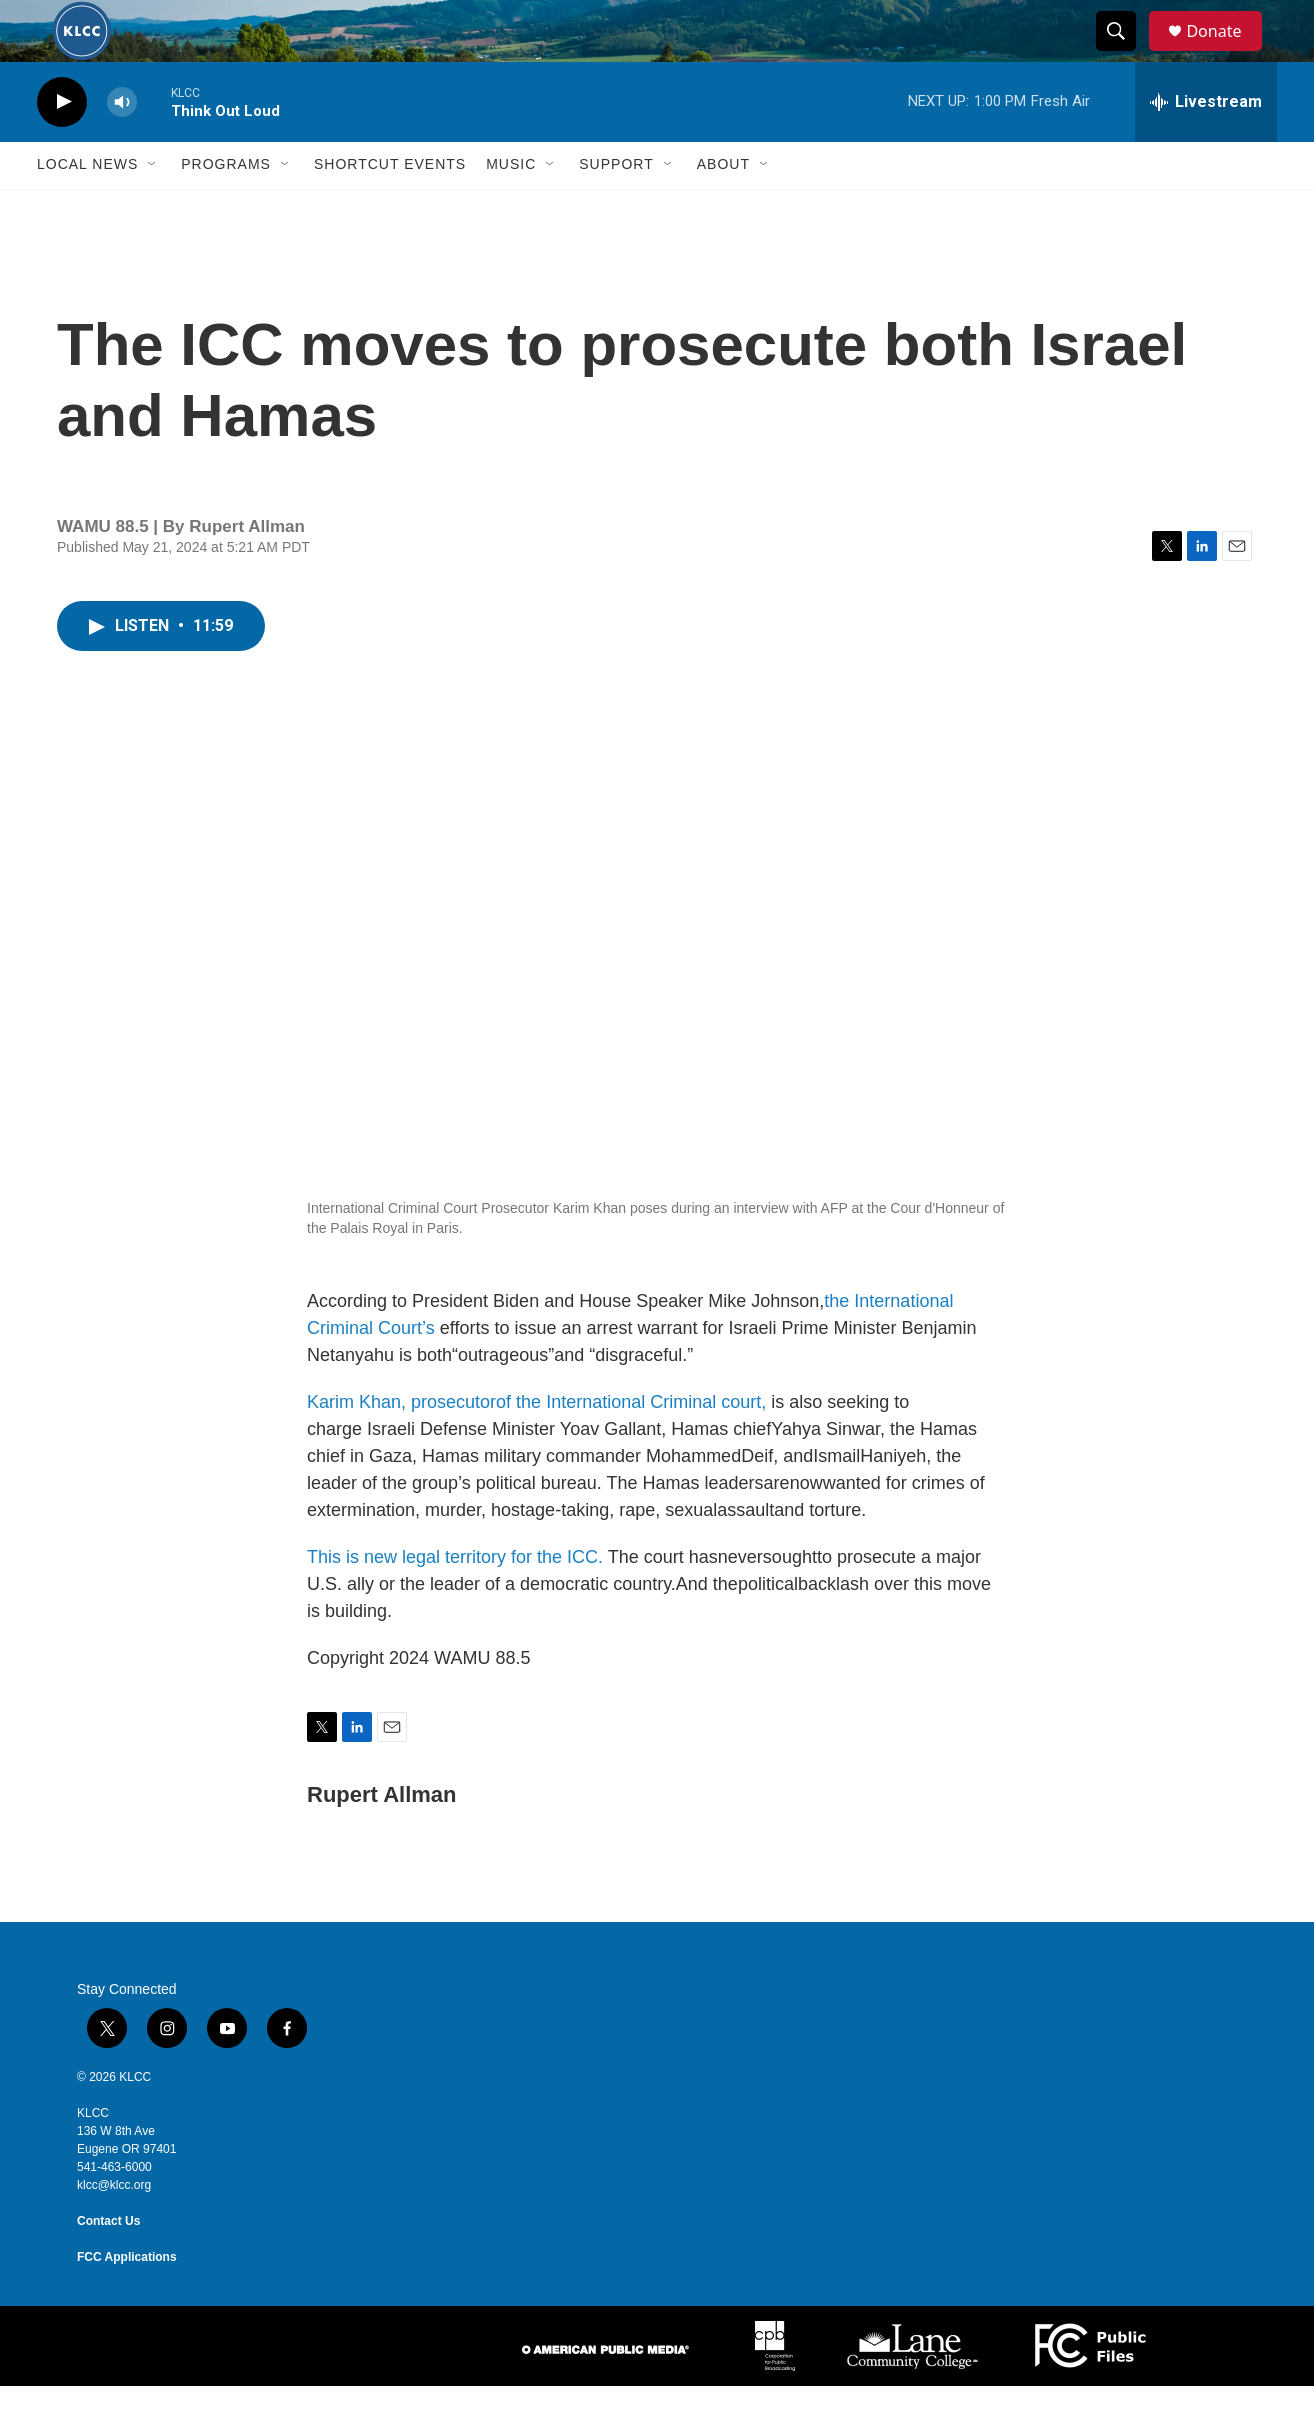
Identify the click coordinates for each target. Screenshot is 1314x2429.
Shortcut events (390, 208)
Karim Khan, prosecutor (401, 1446)
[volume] (122, 145)
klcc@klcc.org (114, 2228)
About (723, 208)
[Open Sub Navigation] (153, 208)
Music (511, 208)
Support (616, 208)
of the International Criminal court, (631, 1446)
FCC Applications (127, 2300)
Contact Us (108, 2264)
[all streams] (1206, 145)
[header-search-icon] (1125, 53)
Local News (87, 208)
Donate (1226, 52)
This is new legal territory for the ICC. (455, 1601)
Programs (226, 208)
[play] (62, 145)
